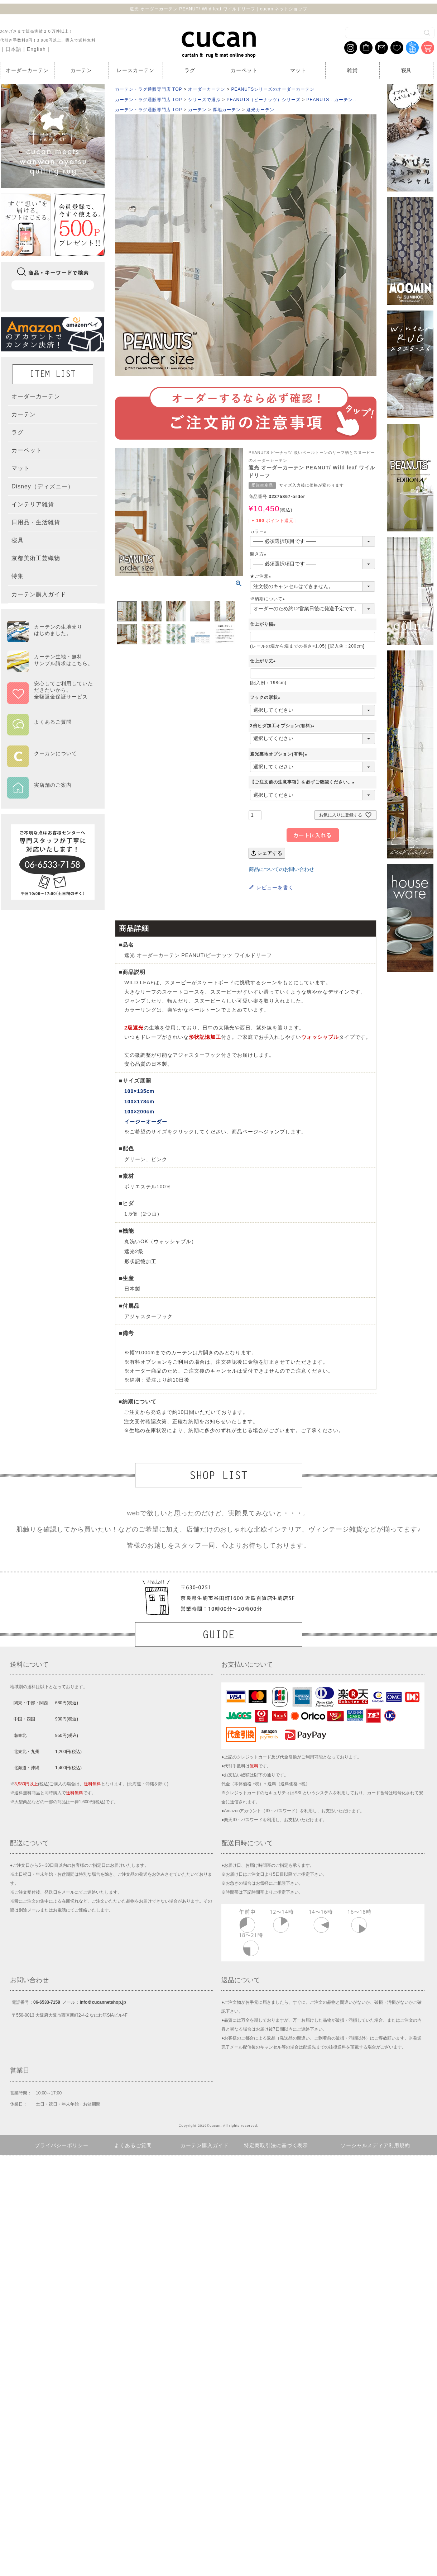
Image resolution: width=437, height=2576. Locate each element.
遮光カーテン (260, 109)
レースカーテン (135, 70)
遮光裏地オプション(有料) (279, 754)
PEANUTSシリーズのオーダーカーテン (272, 89)
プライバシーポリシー (61, 2145)
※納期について (268, 598)
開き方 (259, 554)
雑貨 (352, 70)
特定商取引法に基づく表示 (276, 2145)
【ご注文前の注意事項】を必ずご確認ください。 (303, 782)
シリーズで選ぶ (204, 99)
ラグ (189, 70)
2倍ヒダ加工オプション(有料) (283, 725)
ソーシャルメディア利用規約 (375, 2145)
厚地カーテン (227, 109)
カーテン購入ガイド (205, 2145)
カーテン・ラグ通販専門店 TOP (148, 89)
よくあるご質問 (133, 2145)
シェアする (266, 853)
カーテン (81, 70)
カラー (259, 531)
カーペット (244, 70)
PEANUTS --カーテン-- (332, 99)
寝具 (406, 70)
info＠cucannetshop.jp (103, 2002)
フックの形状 (266, 697)
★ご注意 (261, 576)
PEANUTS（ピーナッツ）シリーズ (264, 99)
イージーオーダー (145, 1121)
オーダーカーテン (27, 70)
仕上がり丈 (264, 660)
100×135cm (139, 1091)
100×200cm (139, 1111)
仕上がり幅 (264, 624)
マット (298, 70)
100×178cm (139, 1101)
